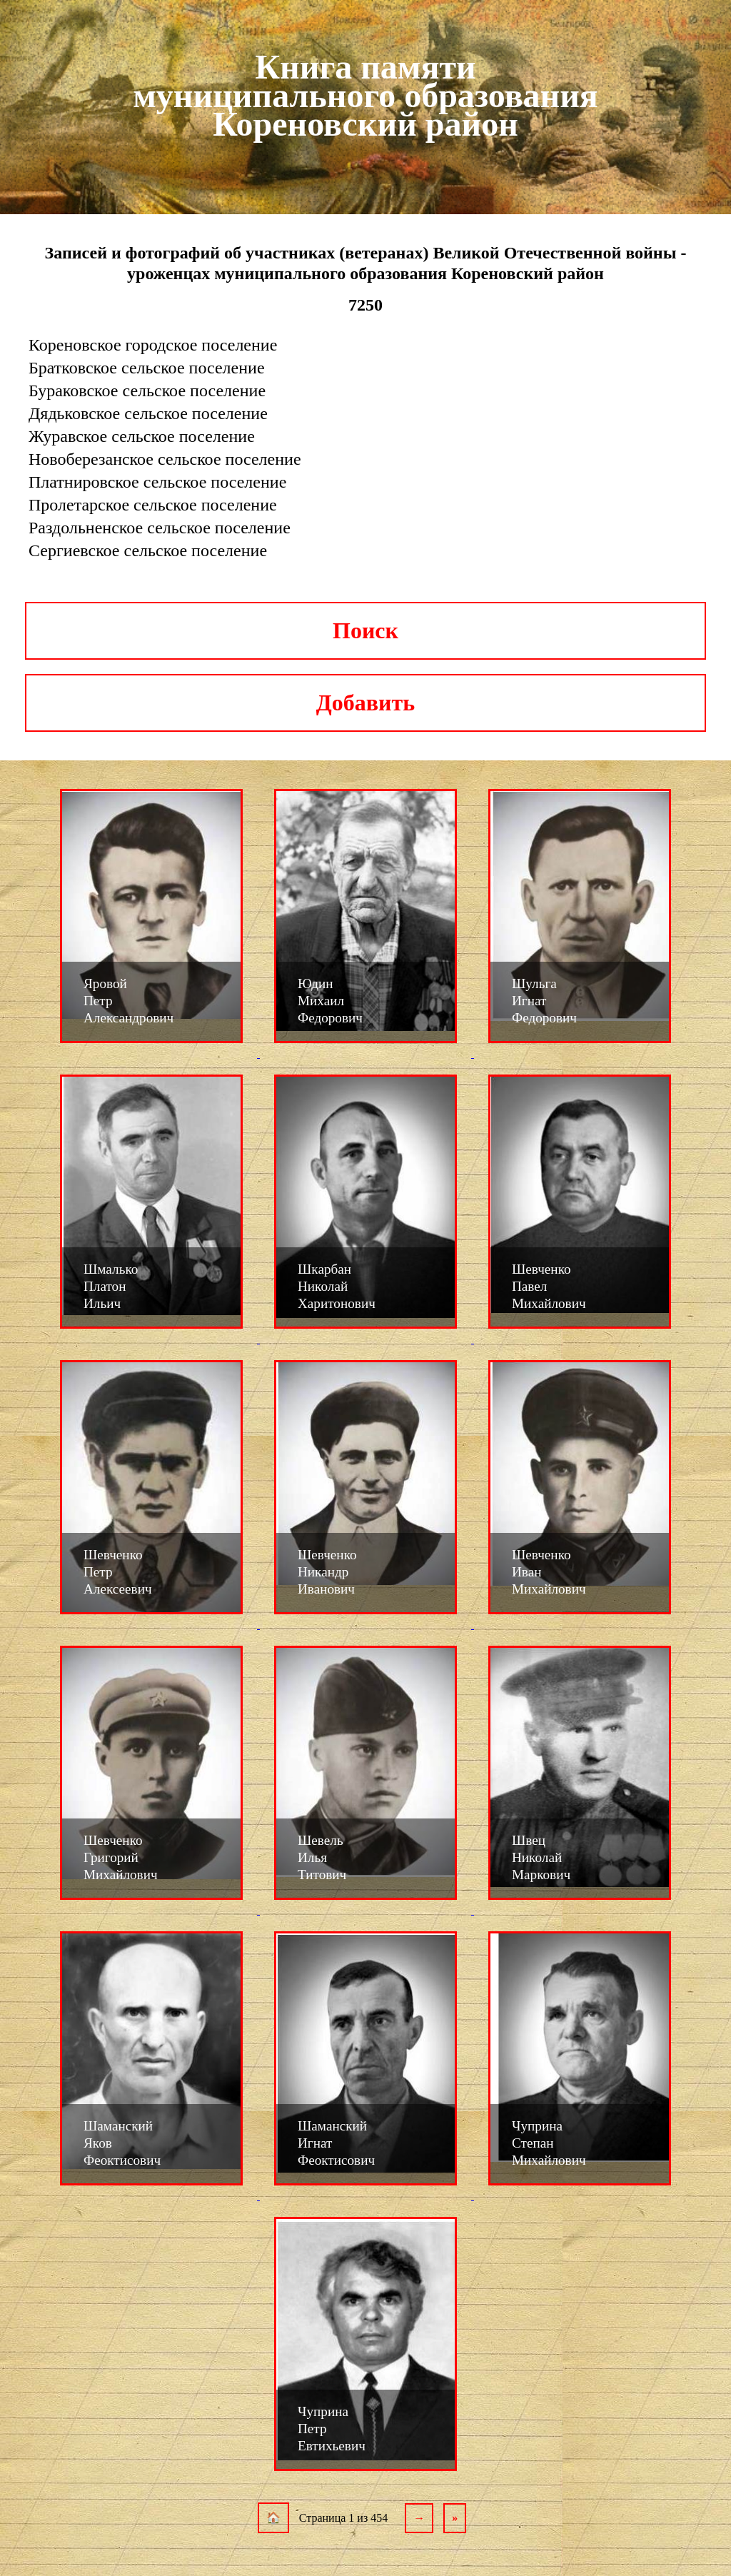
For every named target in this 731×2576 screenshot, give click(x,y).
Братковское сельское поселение (147, 367)
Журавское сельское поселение (142, 436)
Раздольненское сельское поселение (160, 527)
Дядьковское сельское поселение (148, 413)
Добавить (365, 702)
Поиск (365, 630)
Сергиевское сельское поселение (148, 550)
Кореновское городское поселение (153, 345)
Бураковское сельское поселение (147, 390)
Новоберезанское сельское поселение (165, 459)
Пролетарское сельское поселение (153, 504)
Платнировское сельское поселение (157, 482)
